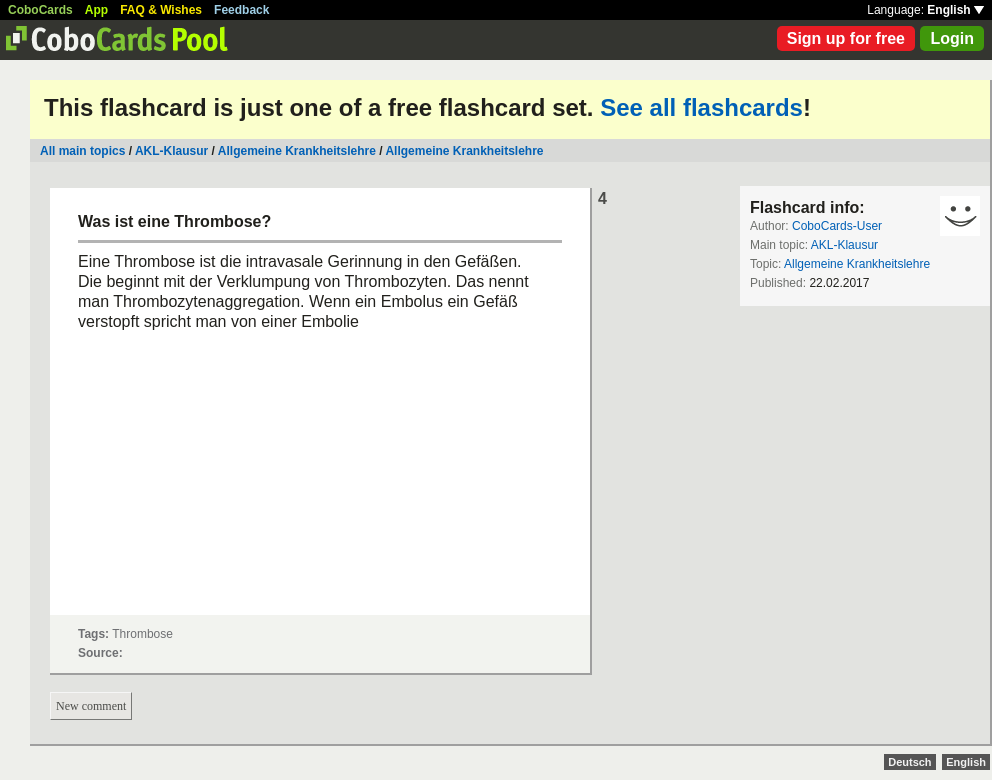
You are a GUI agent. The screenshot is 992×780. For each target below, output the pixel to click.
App (96, 10)
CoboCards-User (837, 226)
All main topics (82, 151)
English (955, 10)
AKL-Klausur (171, 151)
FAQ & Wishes (161, 10)
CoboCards (40, 10)
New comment (91, 706)
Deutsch (909, 762)
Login (952, 38)
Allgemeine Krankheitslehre (297, 151)
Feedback (241, 10)
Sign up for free (846, 38)
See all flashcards (701, 107)
